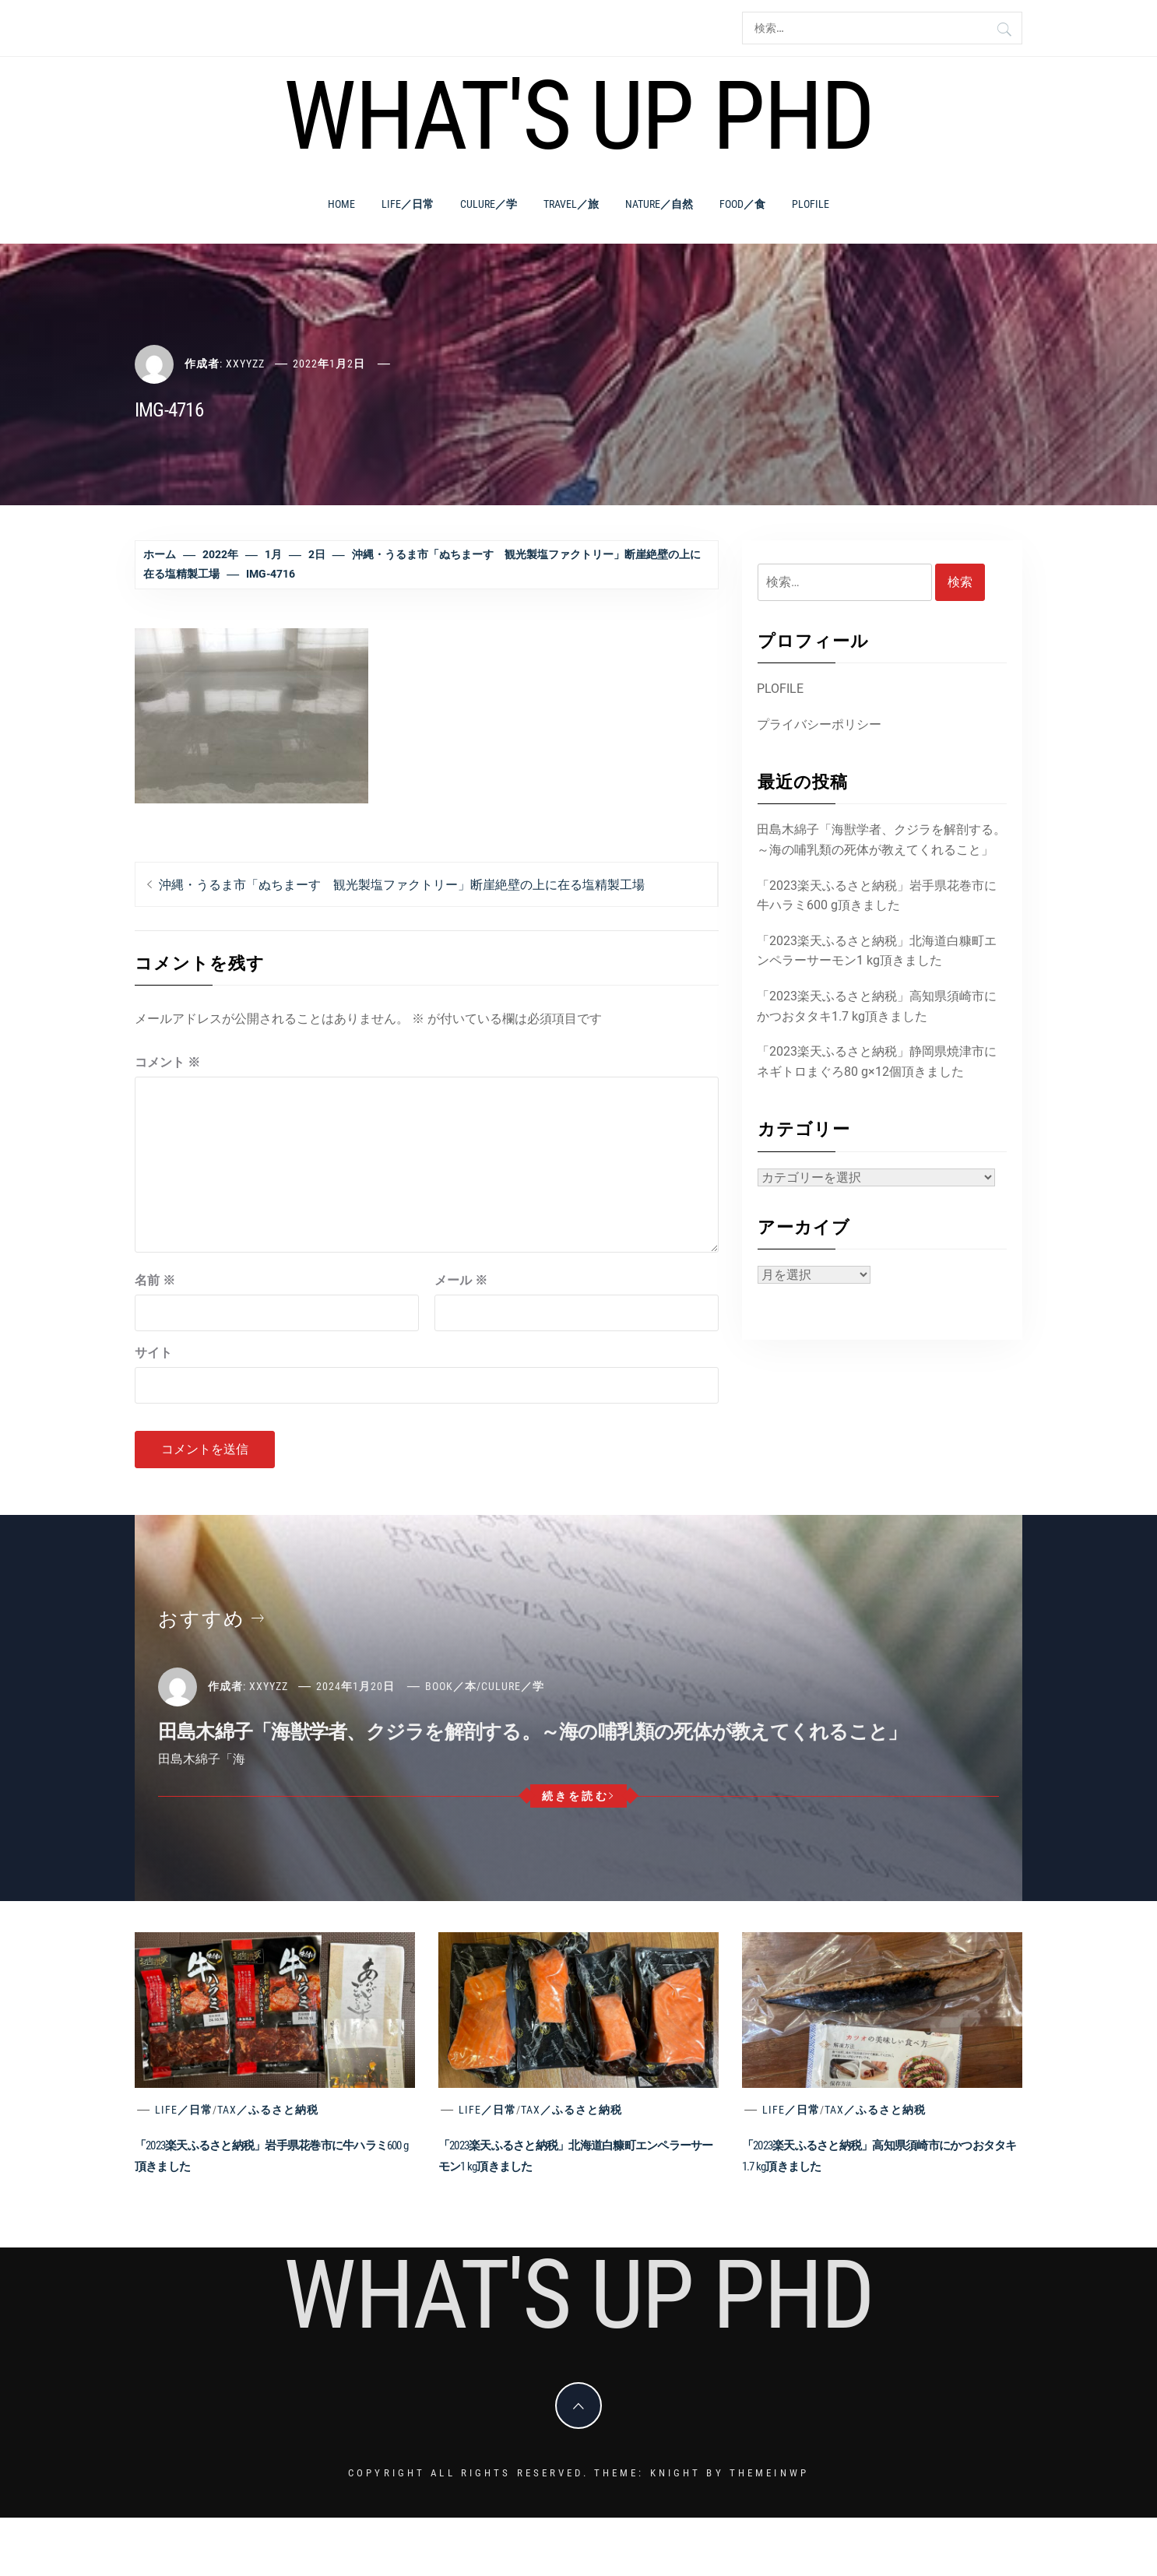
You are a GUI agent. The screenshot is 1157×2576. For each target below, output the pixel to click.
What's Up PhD (578, 116)
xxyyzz (245, 363)
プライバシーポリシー (819, 724)
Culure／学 (488, 204)
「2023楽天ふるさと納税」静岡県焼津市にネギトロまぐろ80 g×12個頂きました (877, 1061)
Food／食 (742, 204)
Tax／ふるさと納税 (267, 2109)
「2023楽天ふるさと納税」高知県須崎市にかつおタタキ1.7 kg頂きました (877, 1006)
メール (460, 1280)
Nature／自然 (659, 204)
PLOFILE (810, 204)
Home (341, 204)
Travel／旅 (571, 204)
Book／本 (451, 1686)
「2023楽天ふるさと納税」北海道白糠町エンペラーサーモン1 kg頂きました (877, 950)
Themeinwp (769, 2473)
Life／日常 (408, 204)
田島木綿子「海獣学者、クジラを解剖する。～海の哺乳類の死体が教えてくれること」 (881, 839)
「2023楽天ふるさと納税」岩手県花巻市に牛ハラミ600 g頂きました (877, 895)
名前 (155, 1280)
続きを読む (579, 1796)
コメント (167, 1062)
